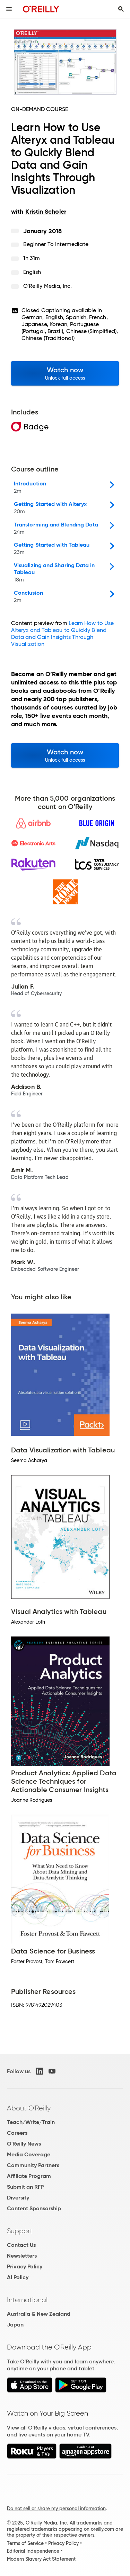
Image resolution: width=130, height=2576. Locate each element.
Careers (17, 2133)
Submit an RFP (25, 2186)
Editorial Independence (33, 2551)
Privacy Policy (24, 2266)
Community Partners (33, 2165)
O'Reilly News (24, 2143)
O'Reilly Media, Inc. (47, 286)
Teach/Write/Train (31, 2122)
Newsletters (22, 2255)
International (27, 2300)
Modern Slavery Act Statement (41, 2559)
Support (20, 2231)
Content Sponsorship (34, 2208)
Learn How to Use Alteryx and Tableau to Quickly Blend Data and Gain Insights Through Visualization (62, 633)
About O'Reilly (29, 2108)
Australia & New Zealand (38, 2313)
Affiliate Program (29, 2176)
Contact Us (21, 2245)
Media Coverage (28, 2154)
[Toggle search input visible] (121, 9)
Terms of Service (25, 2543)
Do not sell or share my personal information (56, 2508)
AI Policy (17, 2277)
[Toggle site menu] (9, 9)
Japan (15, 2324)
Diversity (18, 2197)
